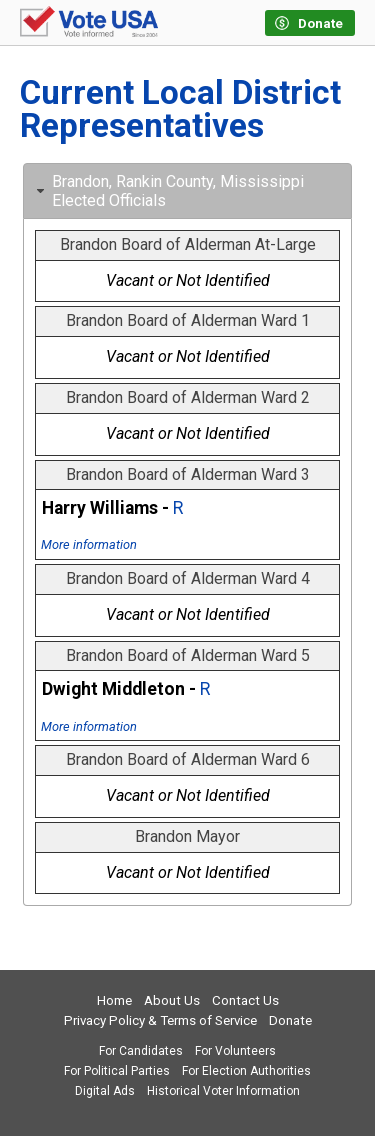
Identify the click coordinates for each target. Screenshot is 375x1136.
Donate (290, 1020)
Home (114, 1000)
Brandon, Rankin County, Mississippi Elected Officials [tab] (168, 191)
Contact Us (245, 1000)
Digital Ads (105, 1091)
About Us (172, 1000)
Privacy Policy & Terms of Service (160, 1020)
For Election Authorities (246, 1071)
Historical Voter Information (223, 1091)
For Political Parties (117, 1071)
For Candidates (141, 1051)
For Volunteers (235, 1051)
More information (89, 544)
